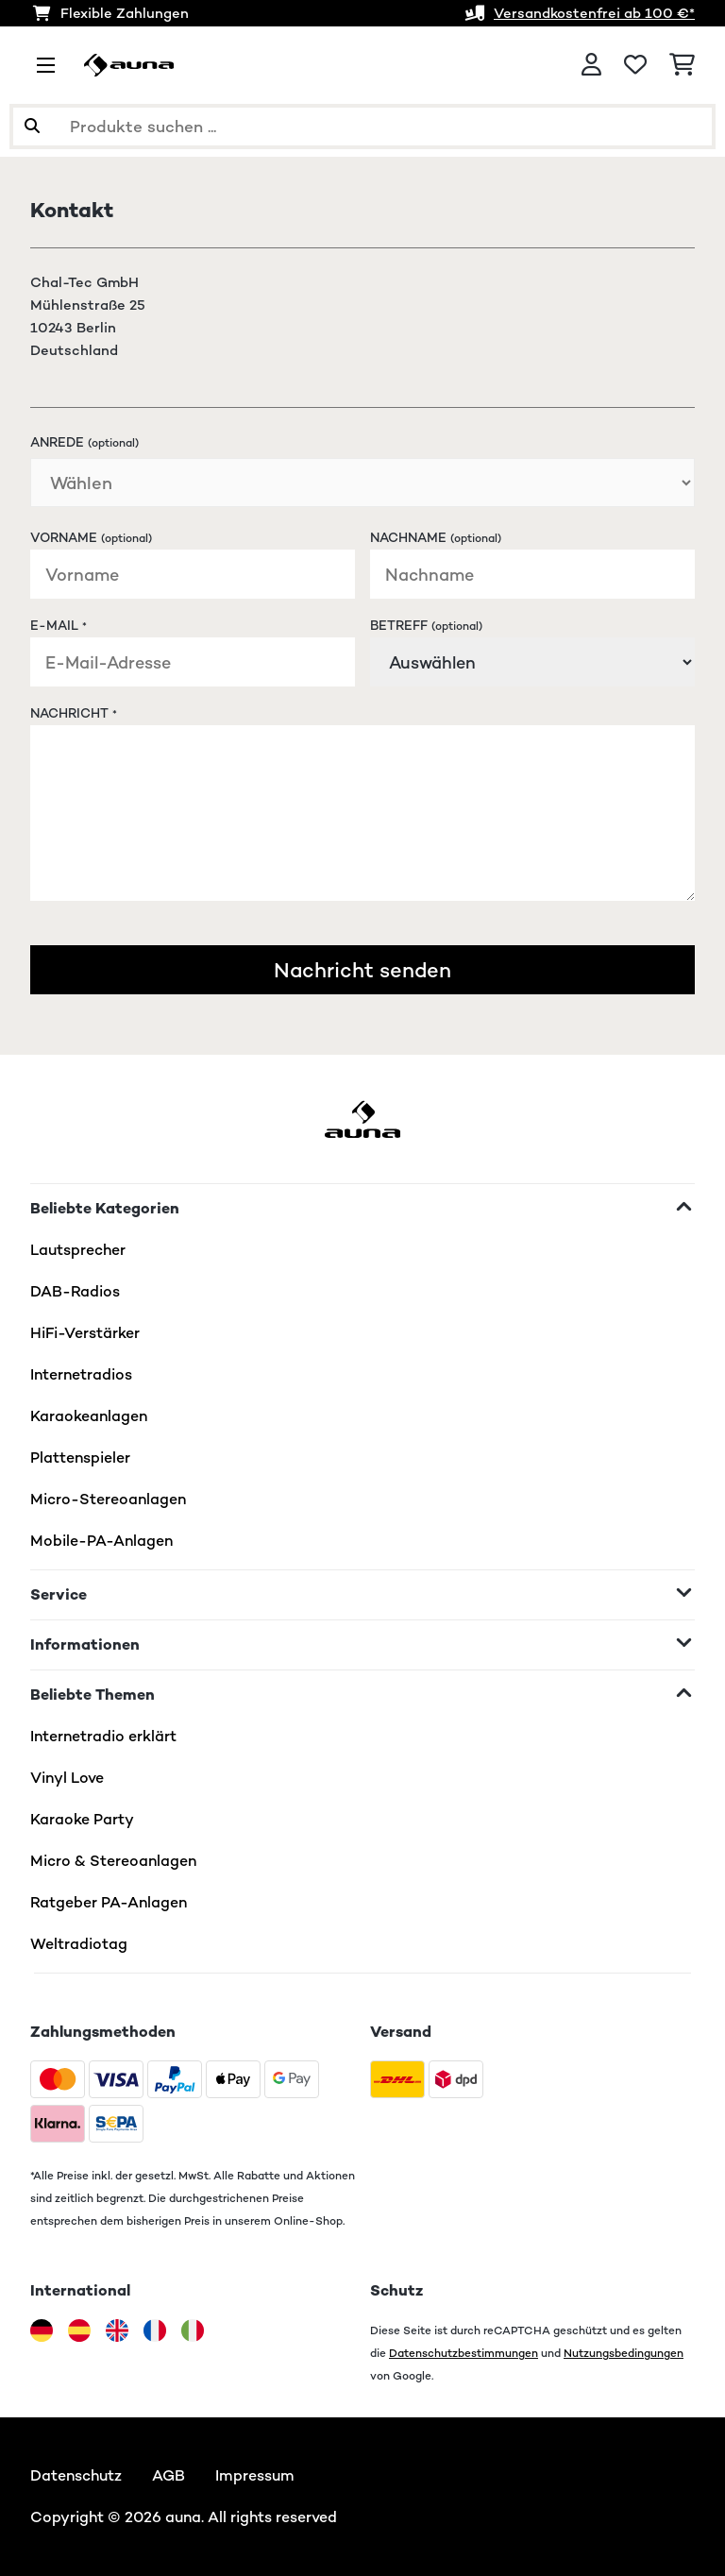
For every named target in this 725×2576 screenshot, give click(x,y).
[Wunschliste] (635, 65)
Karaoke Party (82, 1819)
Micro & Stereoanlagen (113, 1861)
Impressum (255, 2475)
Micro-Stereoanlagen (108, 1499)
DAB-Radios (75, 1291)
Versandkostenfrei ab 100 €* (594, 13)
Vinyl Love (67, 1778)
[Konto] (591, 65)
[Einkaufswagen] (682, 65)
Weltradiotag (78, 1944)
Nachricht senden (362, 970)
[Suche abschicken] (32, 126)
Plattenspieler (80, 1457)
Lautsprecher (78, 1250)
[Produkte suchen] (362, 126)
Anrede (84, 441)
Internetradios (81, 1374)
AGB (168, 2475)
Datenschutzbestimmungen (463, 2353)
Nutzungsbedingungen (623, 2353)
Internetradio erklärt (103, 1736)
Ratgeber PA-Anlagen (108, 1902)
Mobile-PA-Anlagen (101, 1541)
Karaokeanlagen (88, 1416)
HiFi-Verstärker (85, 1333)
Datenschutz (76, 2475)
